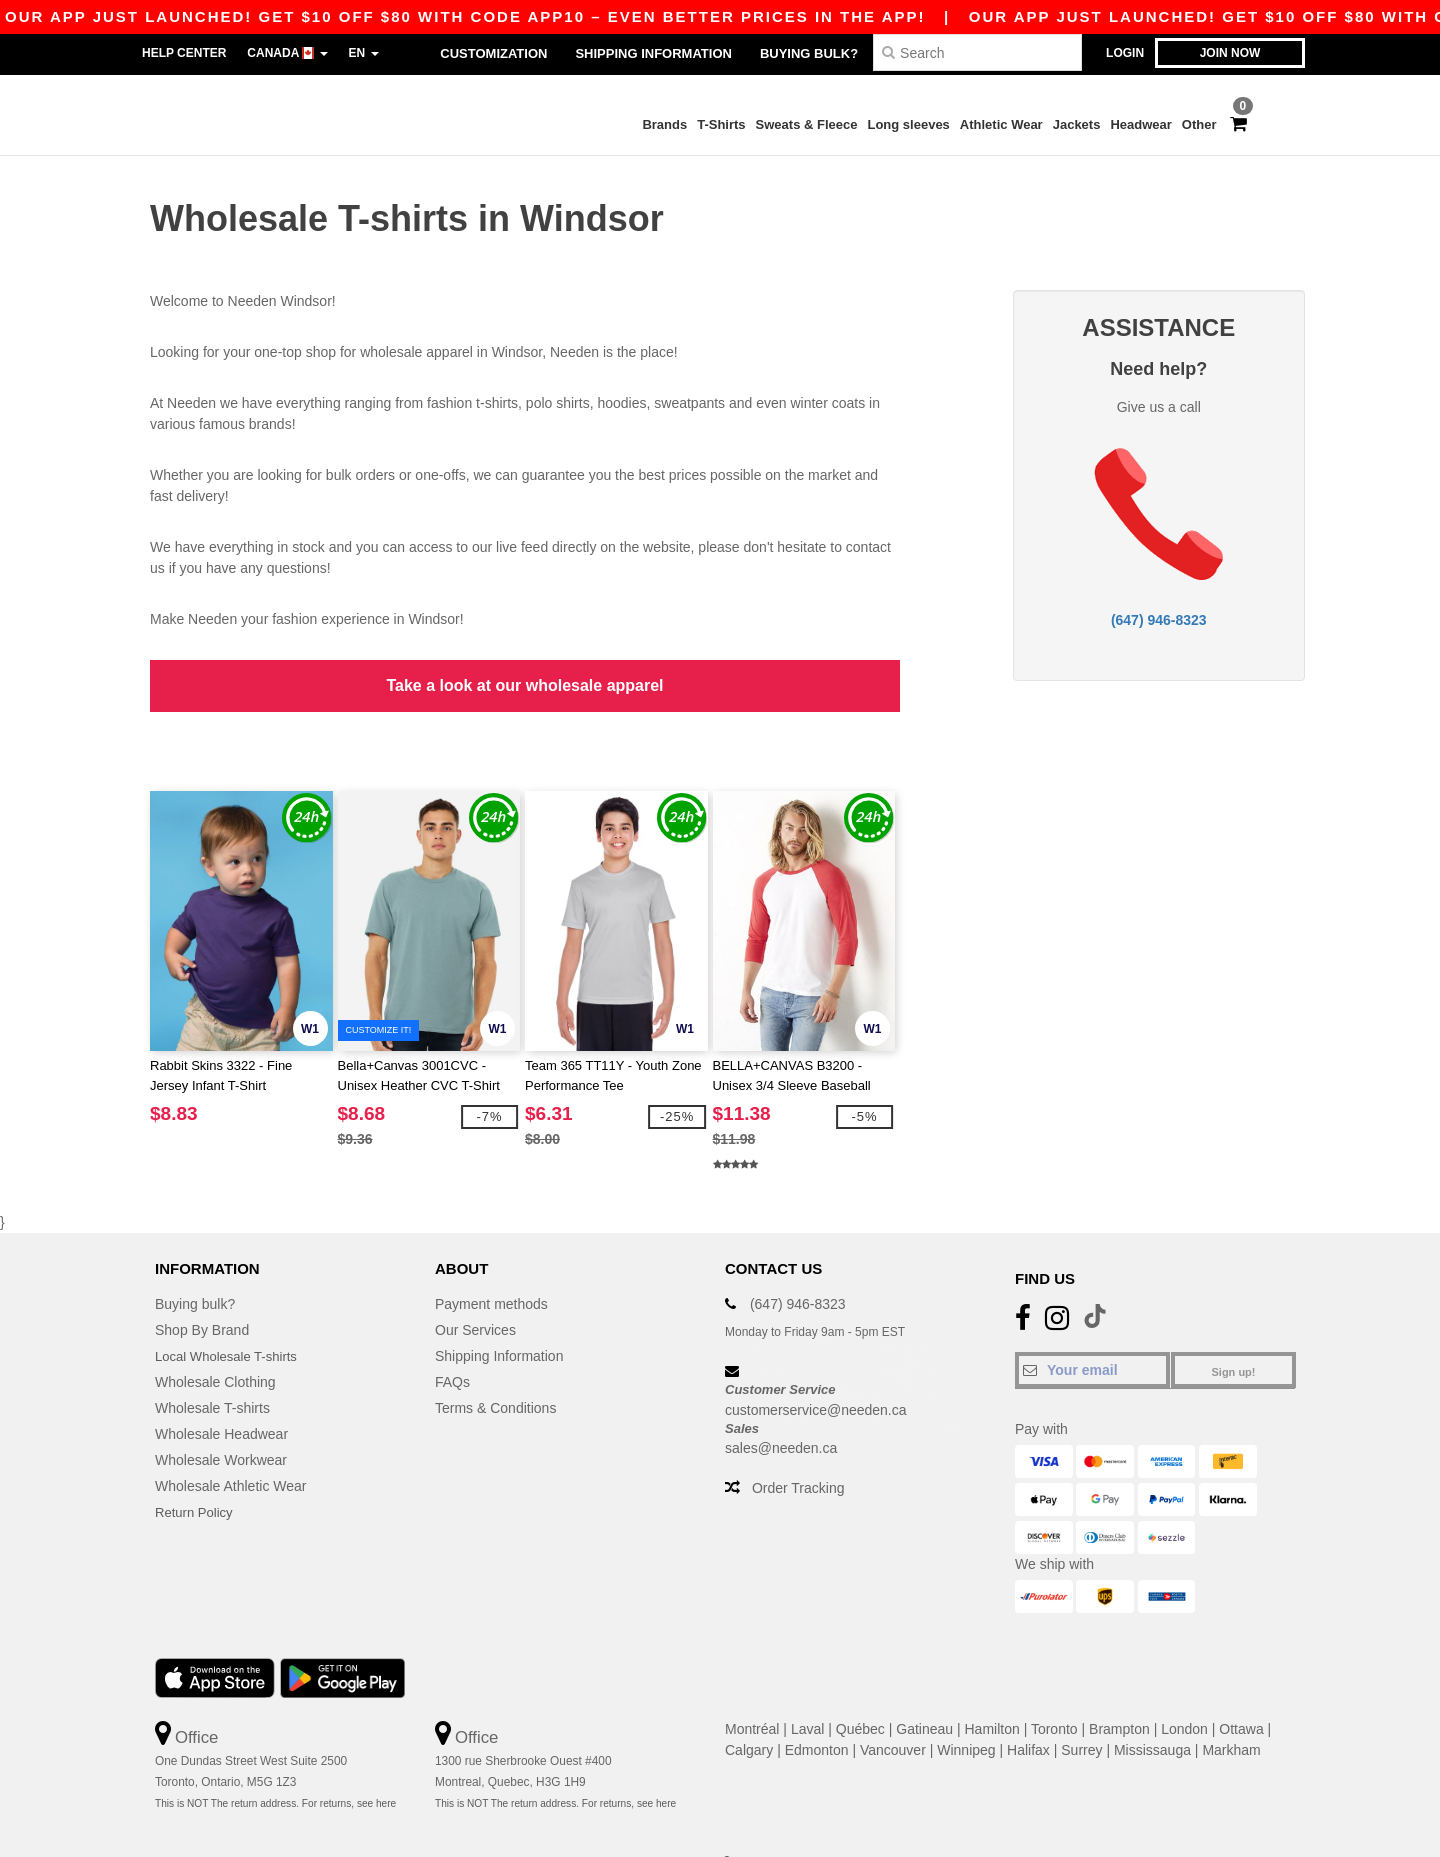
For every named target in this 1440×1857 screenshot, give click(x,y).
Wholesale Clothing (215, 1344)
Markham (1231, 1712)
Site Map (696, 1824)
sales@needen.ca (781, 1411)
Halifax (1028, 1712)
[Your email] (1092, 1332)
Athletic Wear (1001, 124)
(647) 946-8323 (1159, 601)
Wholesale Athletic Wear (230, 1448)
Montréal (752, 1691)
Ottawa (1241, 1691)
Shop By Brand (202, 1292)
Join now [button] (1230, 53)
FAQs (452, 1344)
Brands (664, 124)
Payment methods (491, 1266)
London (1184, 1691)
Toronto (1054, 1691)
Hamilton (992, 1691)
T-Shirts (721, 124)
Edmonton (817, 1712)
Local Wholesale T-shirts (231, 1318)
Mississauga (1152, 1712)
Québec (860, 1691)
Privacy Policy (515, 1824)
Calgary (749, 1712)
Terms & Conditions (495, 1370)
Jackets (1077, 124)
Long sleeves (908, 124)
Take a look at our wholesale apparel (524, 666)
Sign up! (1234, 1334)
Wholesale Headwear (221, 1396)
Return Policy (196, 1474)
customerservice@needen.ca (816, 1372)
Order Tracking (798, 1451)
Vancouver (893, 1712)
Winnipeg (966, 1712)
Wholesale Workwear (221, 1422)
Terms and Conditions (612, 1824)
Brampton (1119, 1691)
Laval (807, 1691)
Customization (493, 53)
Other (1199, 124)
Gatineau (924, 1691)
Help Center (184, 53)
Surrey (1081, 1712)
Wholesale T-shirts (212, 1370)
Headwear (1140, 124)
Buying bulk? (809, 53)
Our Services (475, 1292)
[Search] (977, 52)
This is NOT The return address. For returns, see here (275, 1766)
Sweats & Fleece (807, 124)
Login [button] (1125, 53)
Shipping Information (653, 53)
